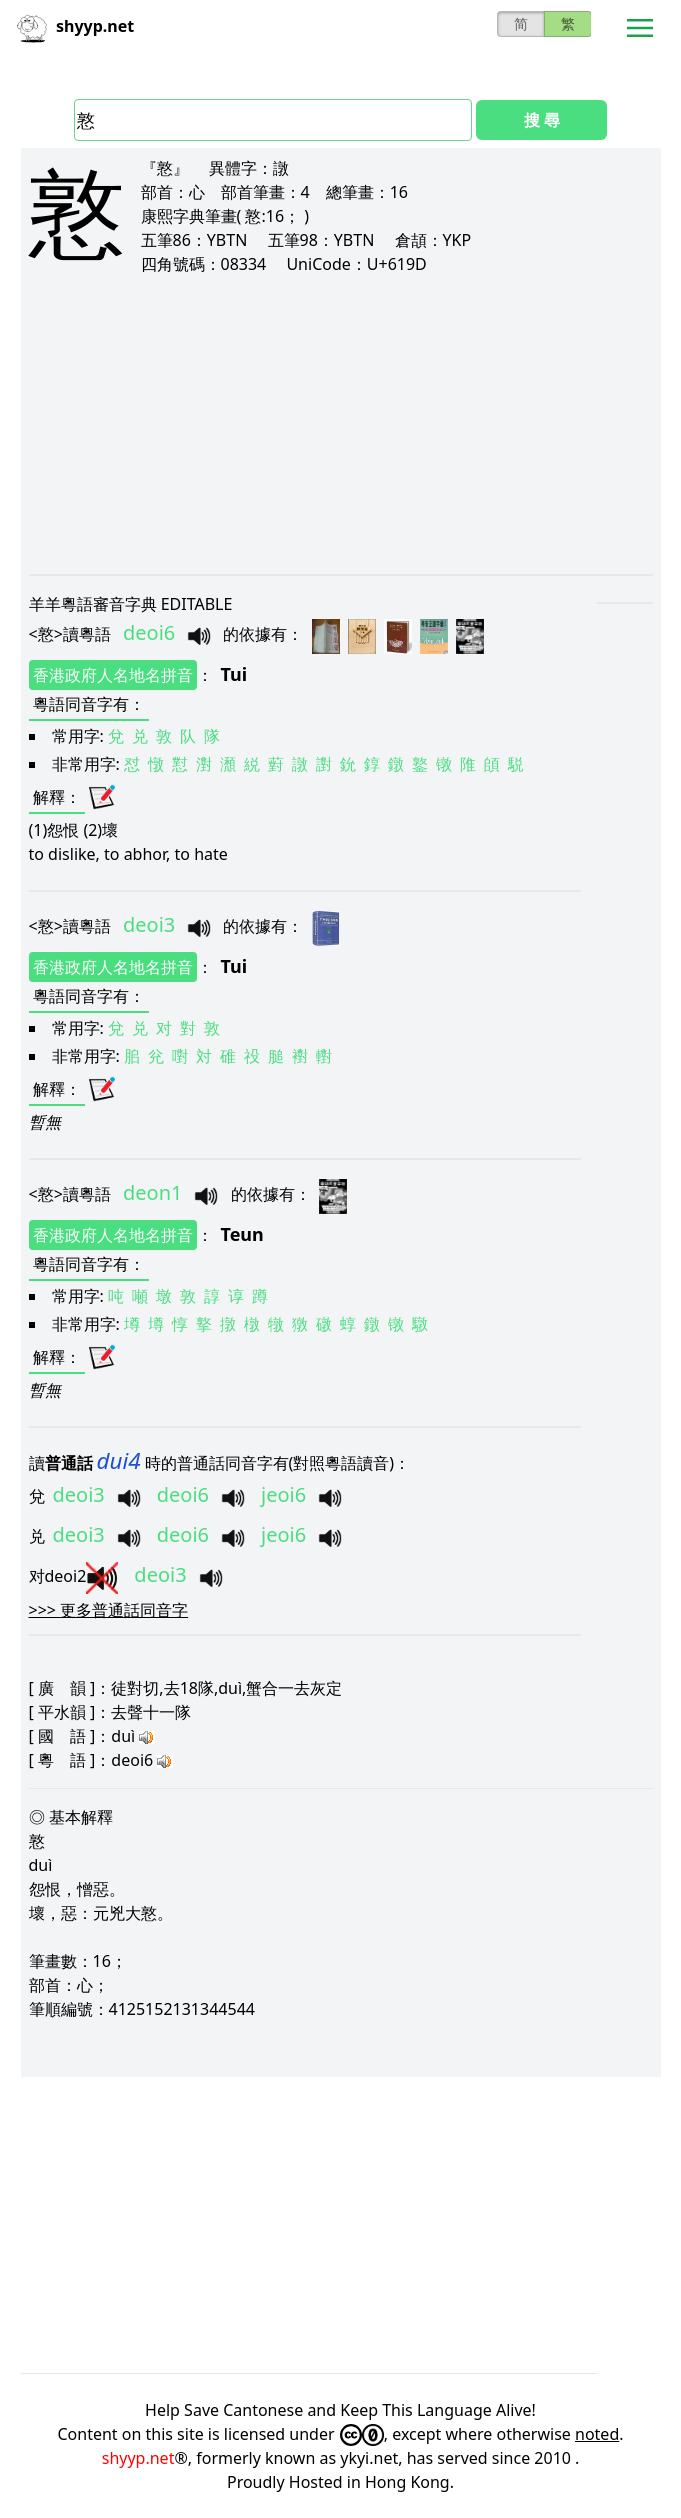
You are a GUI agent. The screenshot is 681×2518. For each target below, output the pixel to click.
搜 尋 (542, 120)
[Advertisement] (341, 424)
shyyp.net (138, 2458)
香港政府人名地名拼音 (113, 675)
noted (597, 2434)
